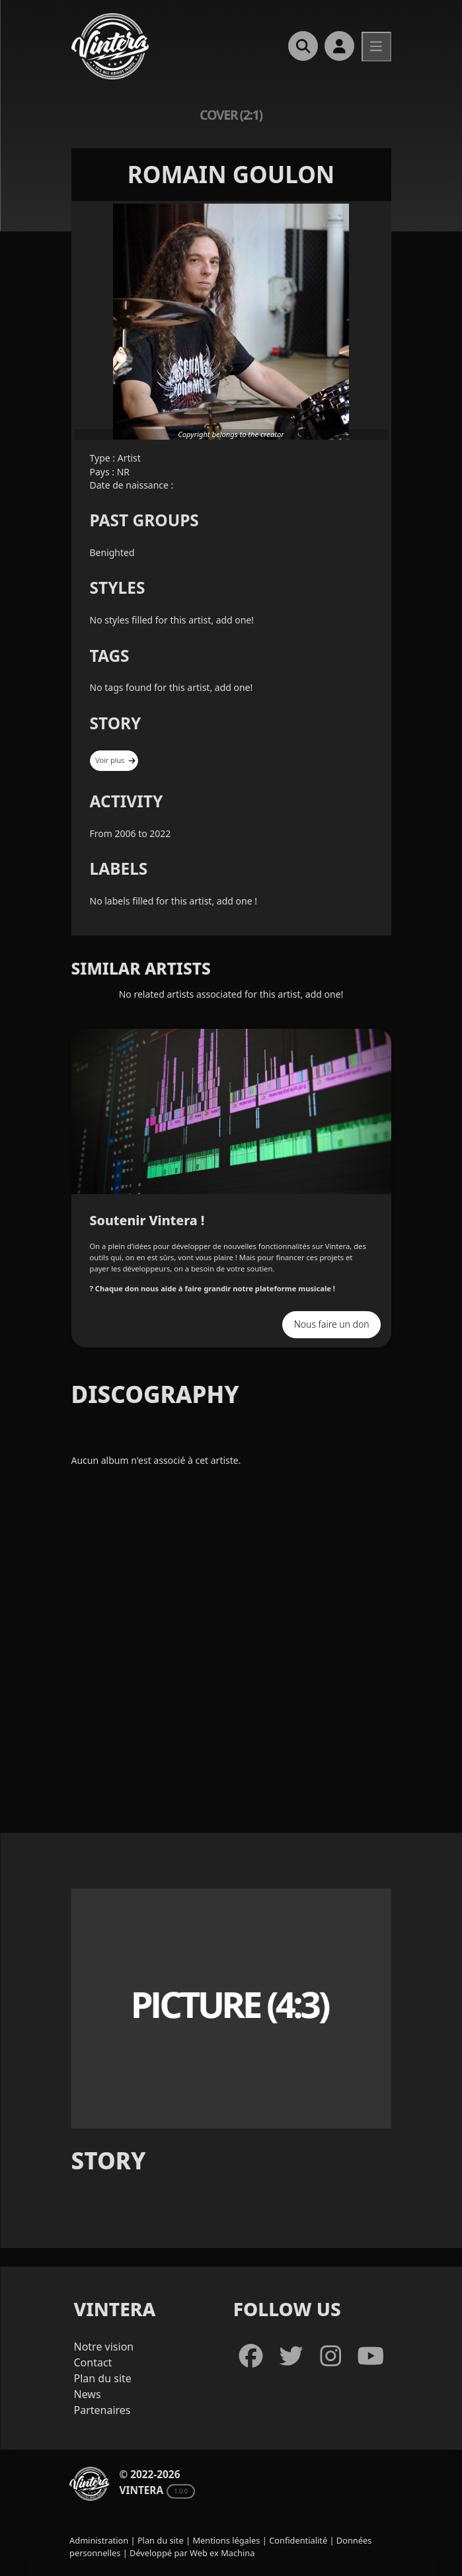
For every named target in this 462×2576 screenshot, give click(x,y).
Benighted (112, 552)
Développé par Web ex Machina (192, 2553)
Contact (93, 2362)
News (87, 2394)
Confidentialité (298, 2540)
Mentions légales (226, 2540)
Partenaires (102, 2410)
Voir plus (115, 760)
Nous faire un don (331, 1324)
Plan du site (103, 2378)
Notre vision (104, 2346)
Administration (98, 2540)
